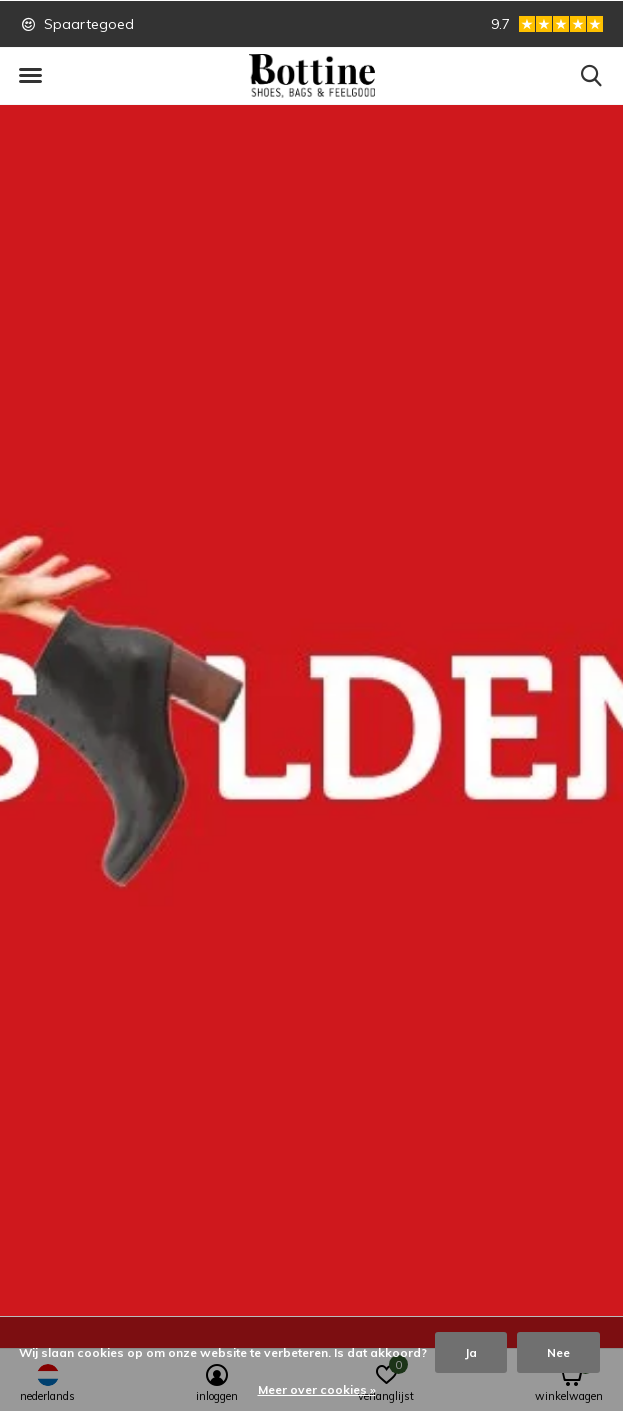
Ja (471, 1352)
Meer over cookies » (317, 1389)
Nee (558, 1352)
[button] (30, 76)
